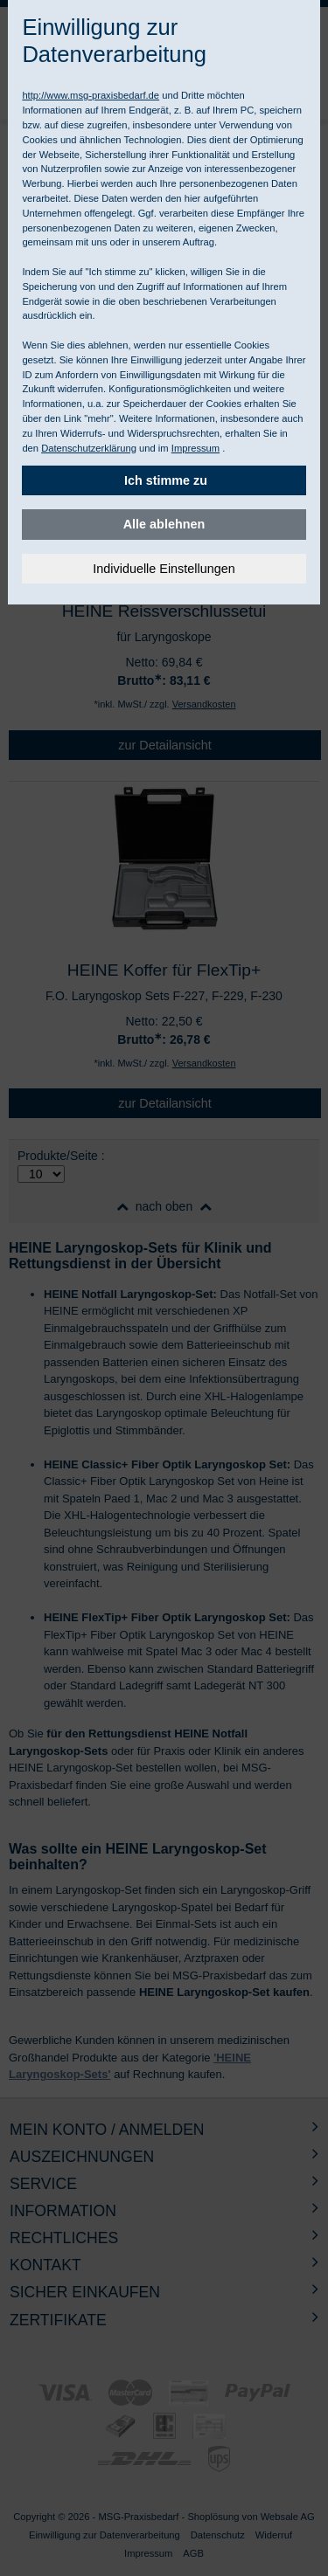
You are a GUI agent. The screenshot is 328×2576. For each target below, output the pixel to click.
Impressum (195, 448)
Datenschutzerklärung (88, 448)
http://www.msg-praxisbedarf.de (90, 95)
